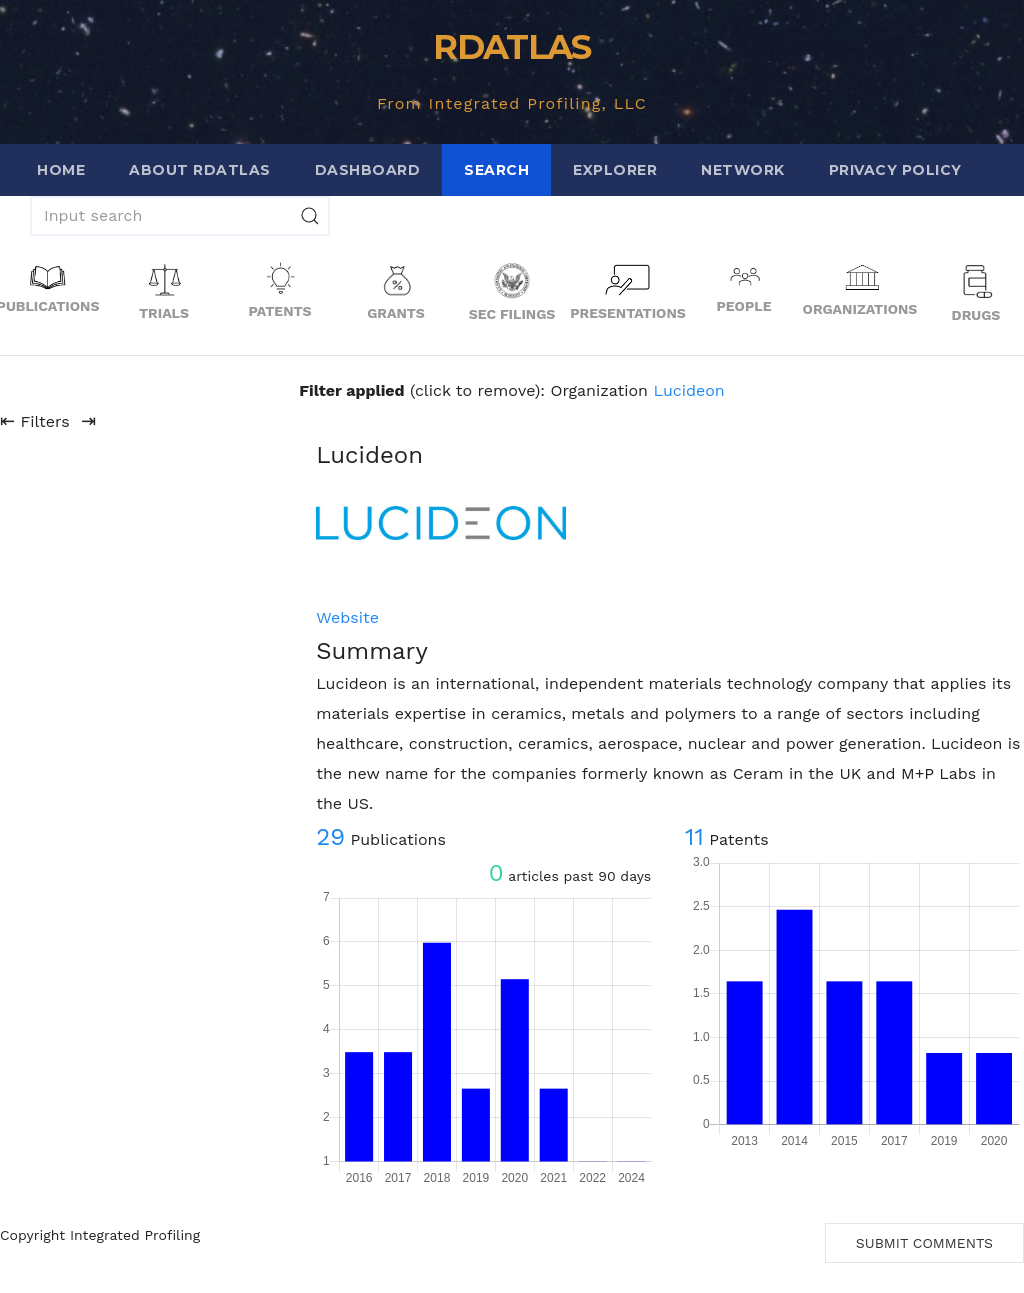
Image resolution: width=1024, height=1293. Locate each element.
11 (694, 837)
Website (347, 617)
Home (61, 170)
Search (496, 170)
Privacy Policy (895, 170)
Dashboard (368, 170)
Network (743, 170)
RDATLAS (511, 47)
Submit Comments (924, 1243)
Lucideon (688, 390)
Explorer (615, 170)
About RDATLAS (200, 170)
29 (330, 837)
